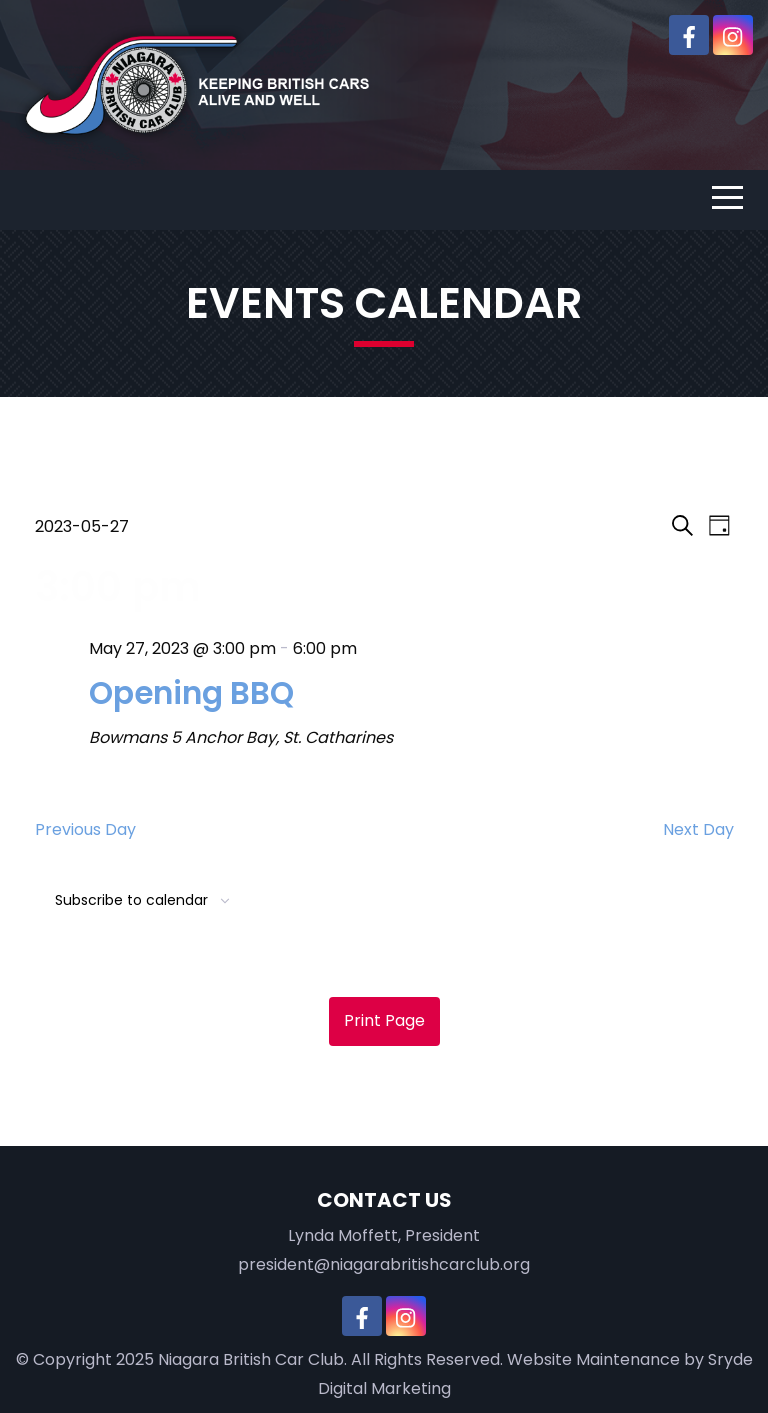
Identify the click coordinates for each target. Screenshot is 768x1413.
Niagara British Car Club (251, 1359)
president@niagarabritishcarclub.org (384, 1264)
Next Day (698, 829)
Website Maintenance (593, 1359)
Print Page (384, 1020)
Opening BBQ (191, 693)
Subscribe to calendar (131, 900)
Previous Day (85, 829)
